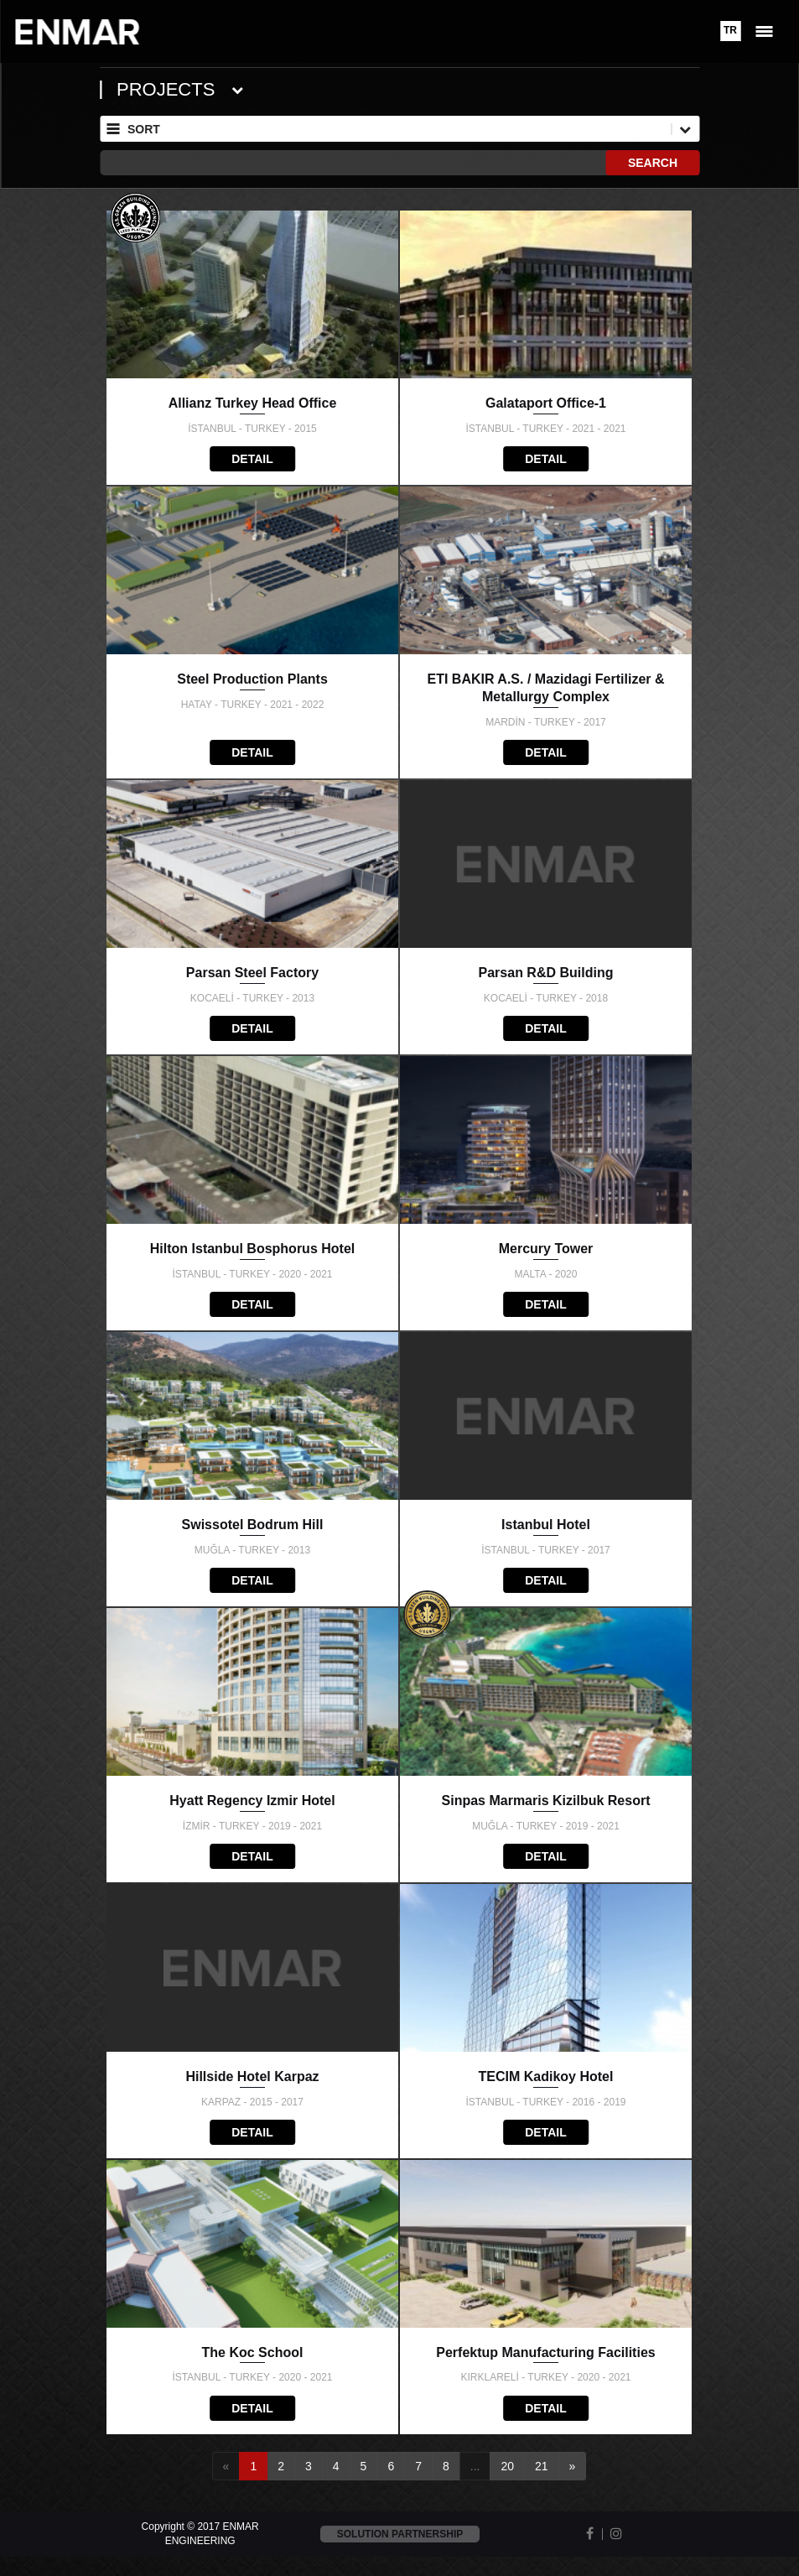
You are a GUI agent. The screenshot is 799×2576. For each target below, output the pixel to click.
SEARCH (652, 162)
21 (541, 2466)
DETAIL (252, 459)
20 (507, 2466)
